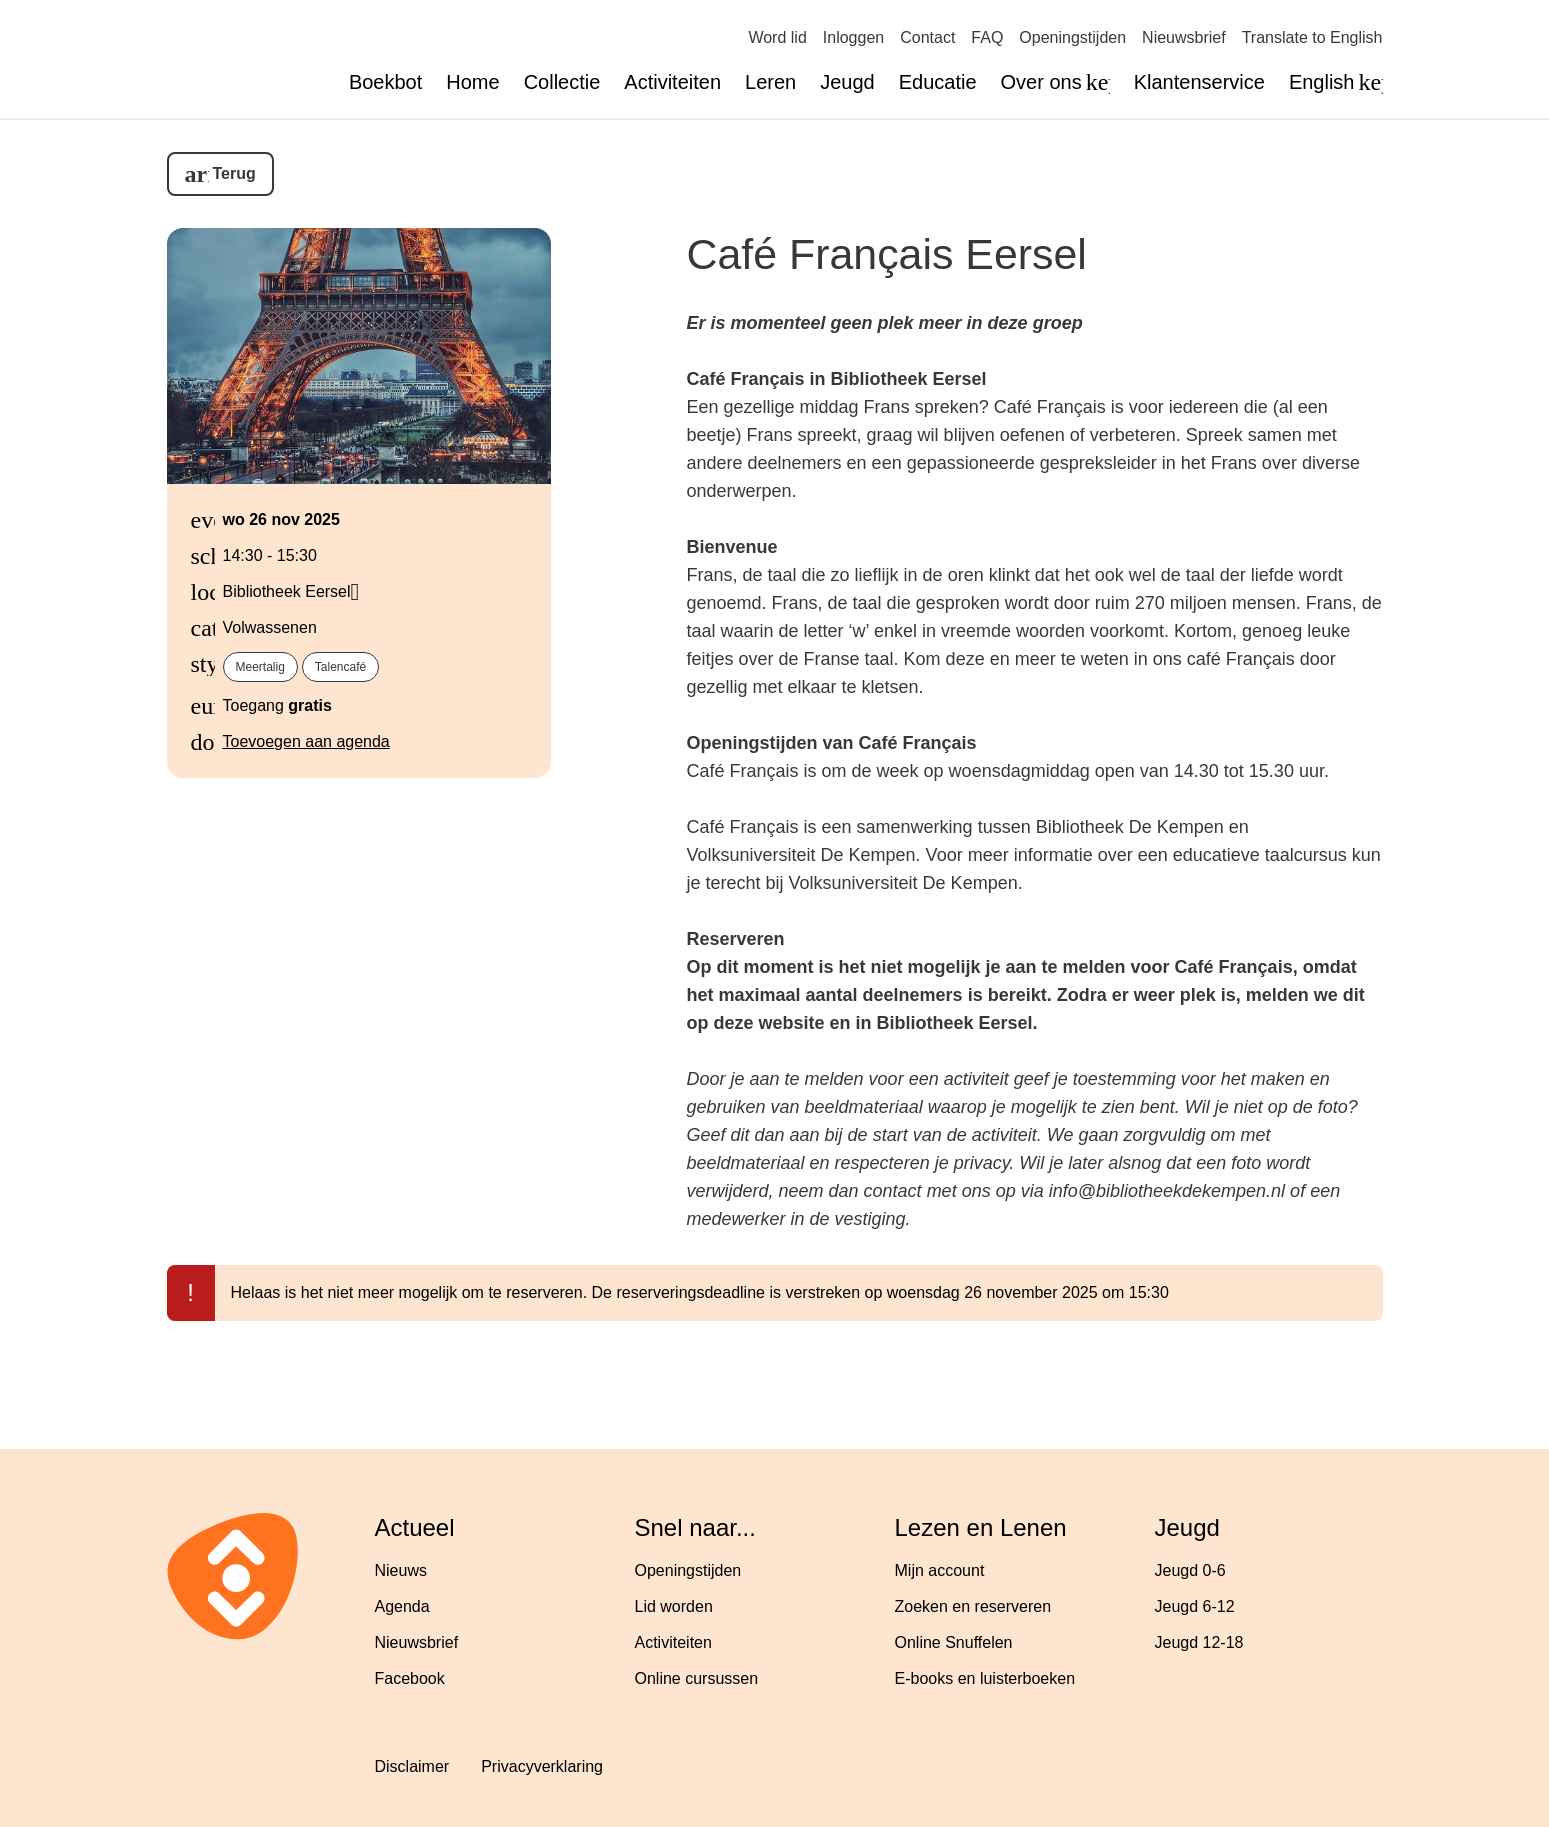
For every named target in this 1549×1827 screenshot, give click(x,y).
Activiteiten (672, 82)
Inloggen (853, 37)
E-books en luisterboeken (985, 1678)
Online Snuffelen (954, 1642)
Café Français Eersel (887, 254)
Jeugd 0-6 (1190, 1570)
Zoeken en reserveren (973, 1606)
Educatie (938, 82)
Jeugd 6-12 (1195, 1606)
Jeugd (847, 82)
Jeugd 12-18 (1199, 1642)
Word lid (777, 37)
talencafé (340, 667)
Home (472, 82)
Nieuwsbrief (1184, 37)
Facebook (410, 1678)
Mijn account (940, 1570)
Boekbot (385, 82)
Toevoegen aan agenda (306, 741)
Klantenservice (1199, 82)
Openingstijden (1072, 37)
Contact (927, 37)
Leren (770, 82)
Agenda (402, 1606)
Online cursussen (697, 1678)
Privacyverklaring (542, 1766)
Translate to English (1312, 37)
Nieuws (401, 1570)
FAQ (987, 37)
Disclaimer (412, 1766)
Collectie (562, 82)
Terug (234, 173)
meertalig (260, 667)
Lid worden (674, 1606)
